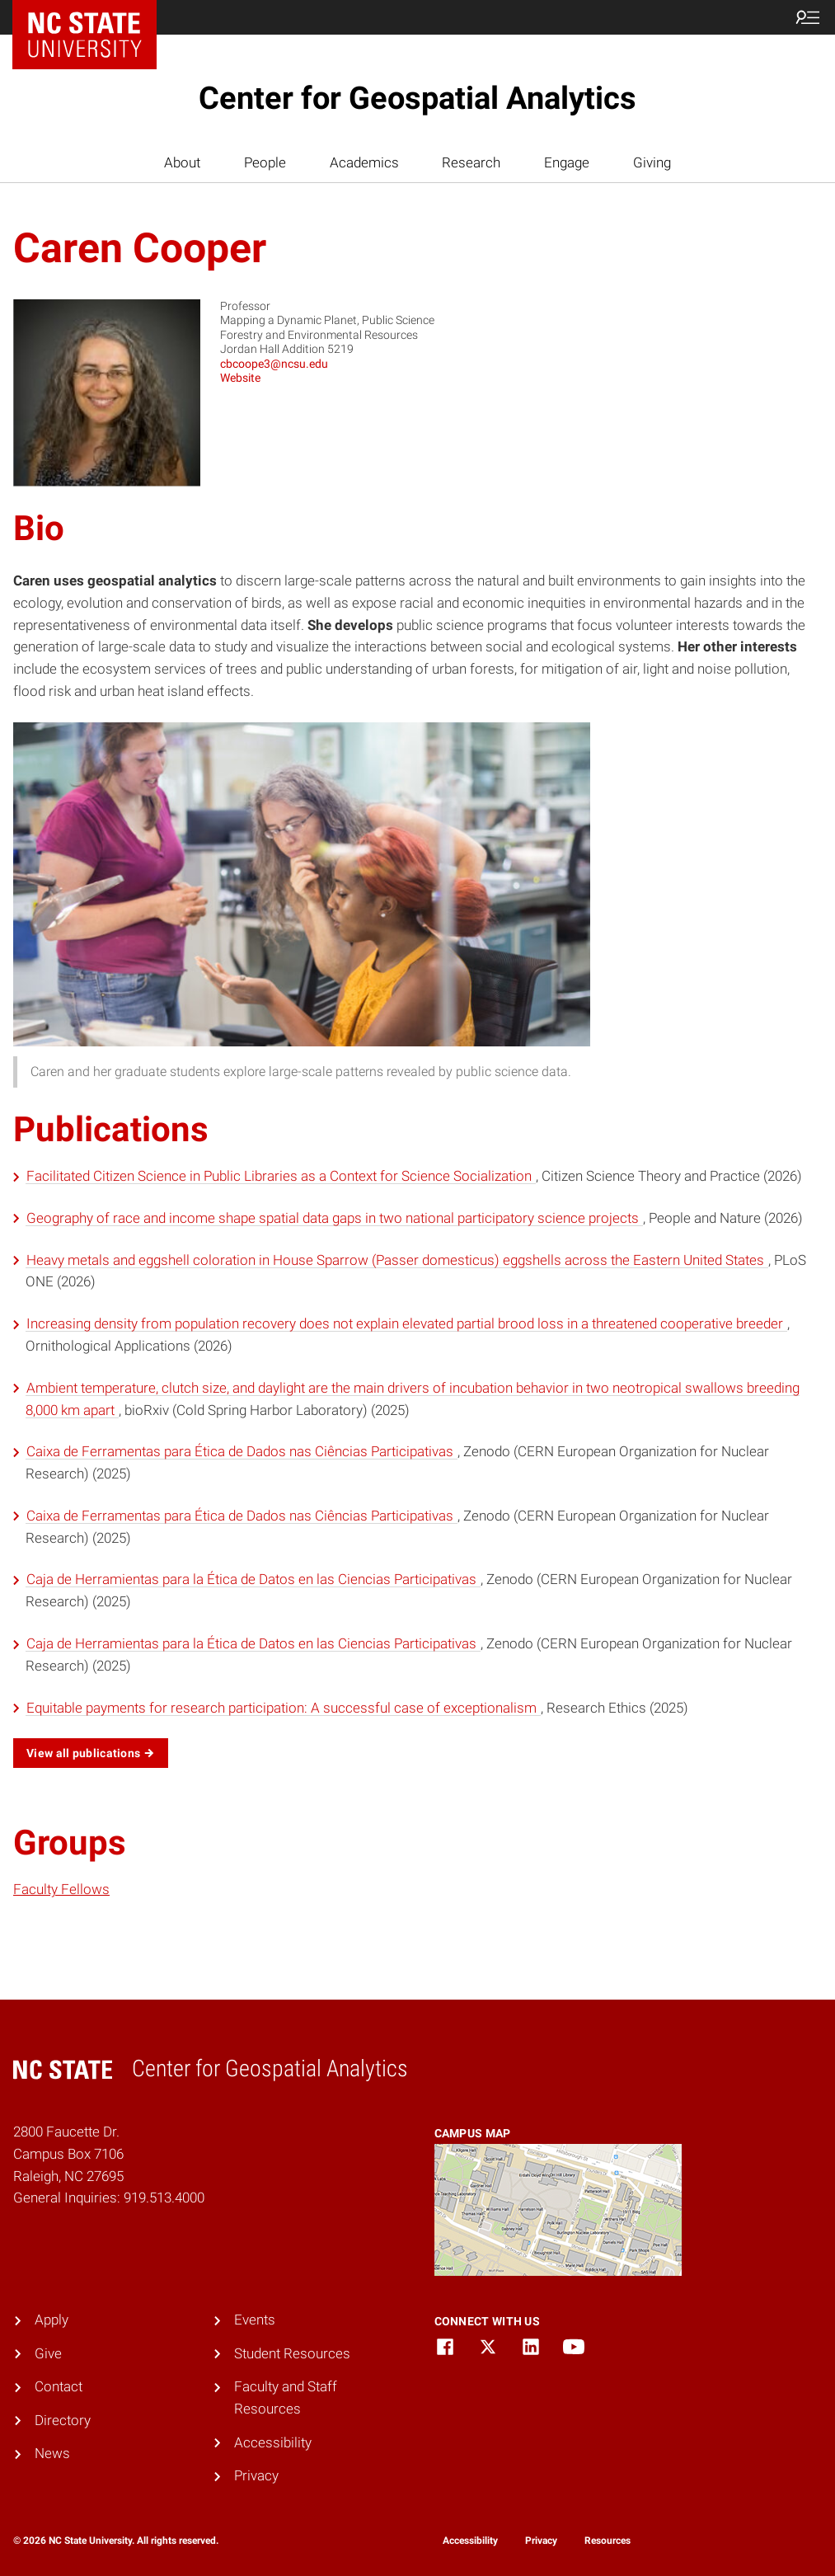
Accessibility (273, 2442)
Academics (364, 162)
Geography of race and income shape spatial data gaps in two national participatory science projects (334, 1218)
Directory (63, 2420)
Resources (607, 2540)
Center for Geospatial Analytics (417, 98)
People (265, 162)
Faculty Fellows (61, 1889)
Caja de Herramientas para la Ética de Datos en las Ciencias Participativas (253, 1579)
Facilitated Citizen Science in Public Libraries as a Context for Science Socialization (280, 1176)
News (52, 2453)
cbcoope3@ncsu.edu (274, 363)
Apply (51, 2319)
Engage (566, 162)
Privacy (256, 2475)
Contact (58, 2386)
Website (240, 377)
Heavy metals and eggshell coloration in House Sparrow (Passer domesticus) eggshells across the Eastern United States (396, 1260)
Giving (652, 162)
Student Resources (292, 2353)
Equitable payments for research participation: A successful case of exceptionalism (283, 1707)
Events (254, 2319)
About (182, 162)
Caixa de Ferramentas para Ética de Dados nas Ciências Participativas (241, 1451)
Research (471, 162)
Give (48, 2353)
